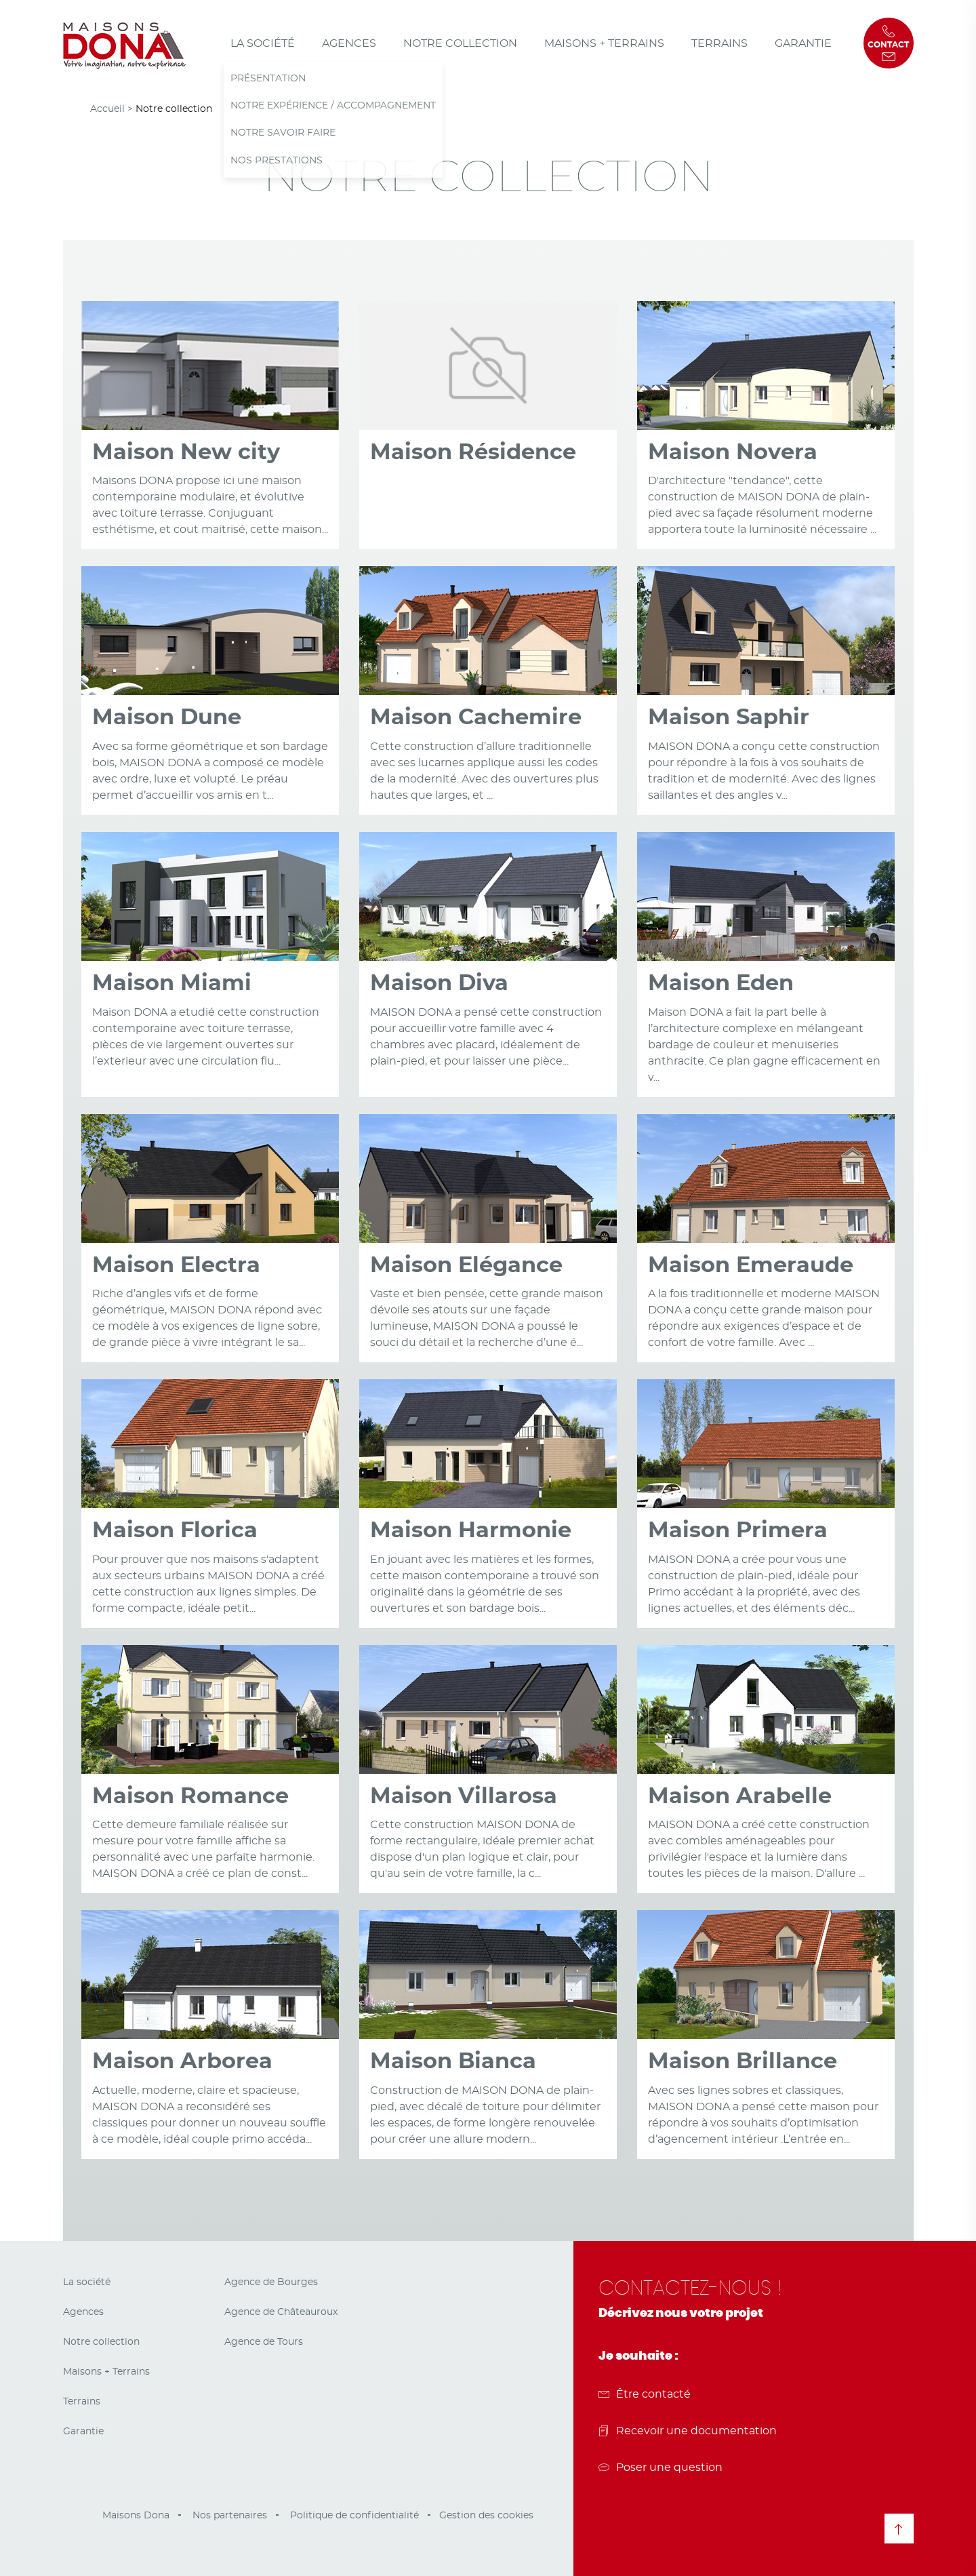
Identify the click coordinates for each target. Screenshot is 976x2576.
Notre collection (460, 43)
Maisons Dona (135, 2515)
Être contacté (644, 2394)
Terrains (719, 43)
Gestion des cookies (486, 2515)
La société (262, 43)
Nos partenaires (229, 2515)
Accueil (107, 109)
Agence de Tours (263, 2342)
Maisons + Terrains (604, 43)
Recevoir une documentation (687, 2430)
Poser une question (660, 2467)
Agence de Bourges (271, 2282)
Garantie (803, 43)
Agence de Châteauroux (281, 2312)
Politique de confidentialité (354, 2515)
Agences (349, 43)
